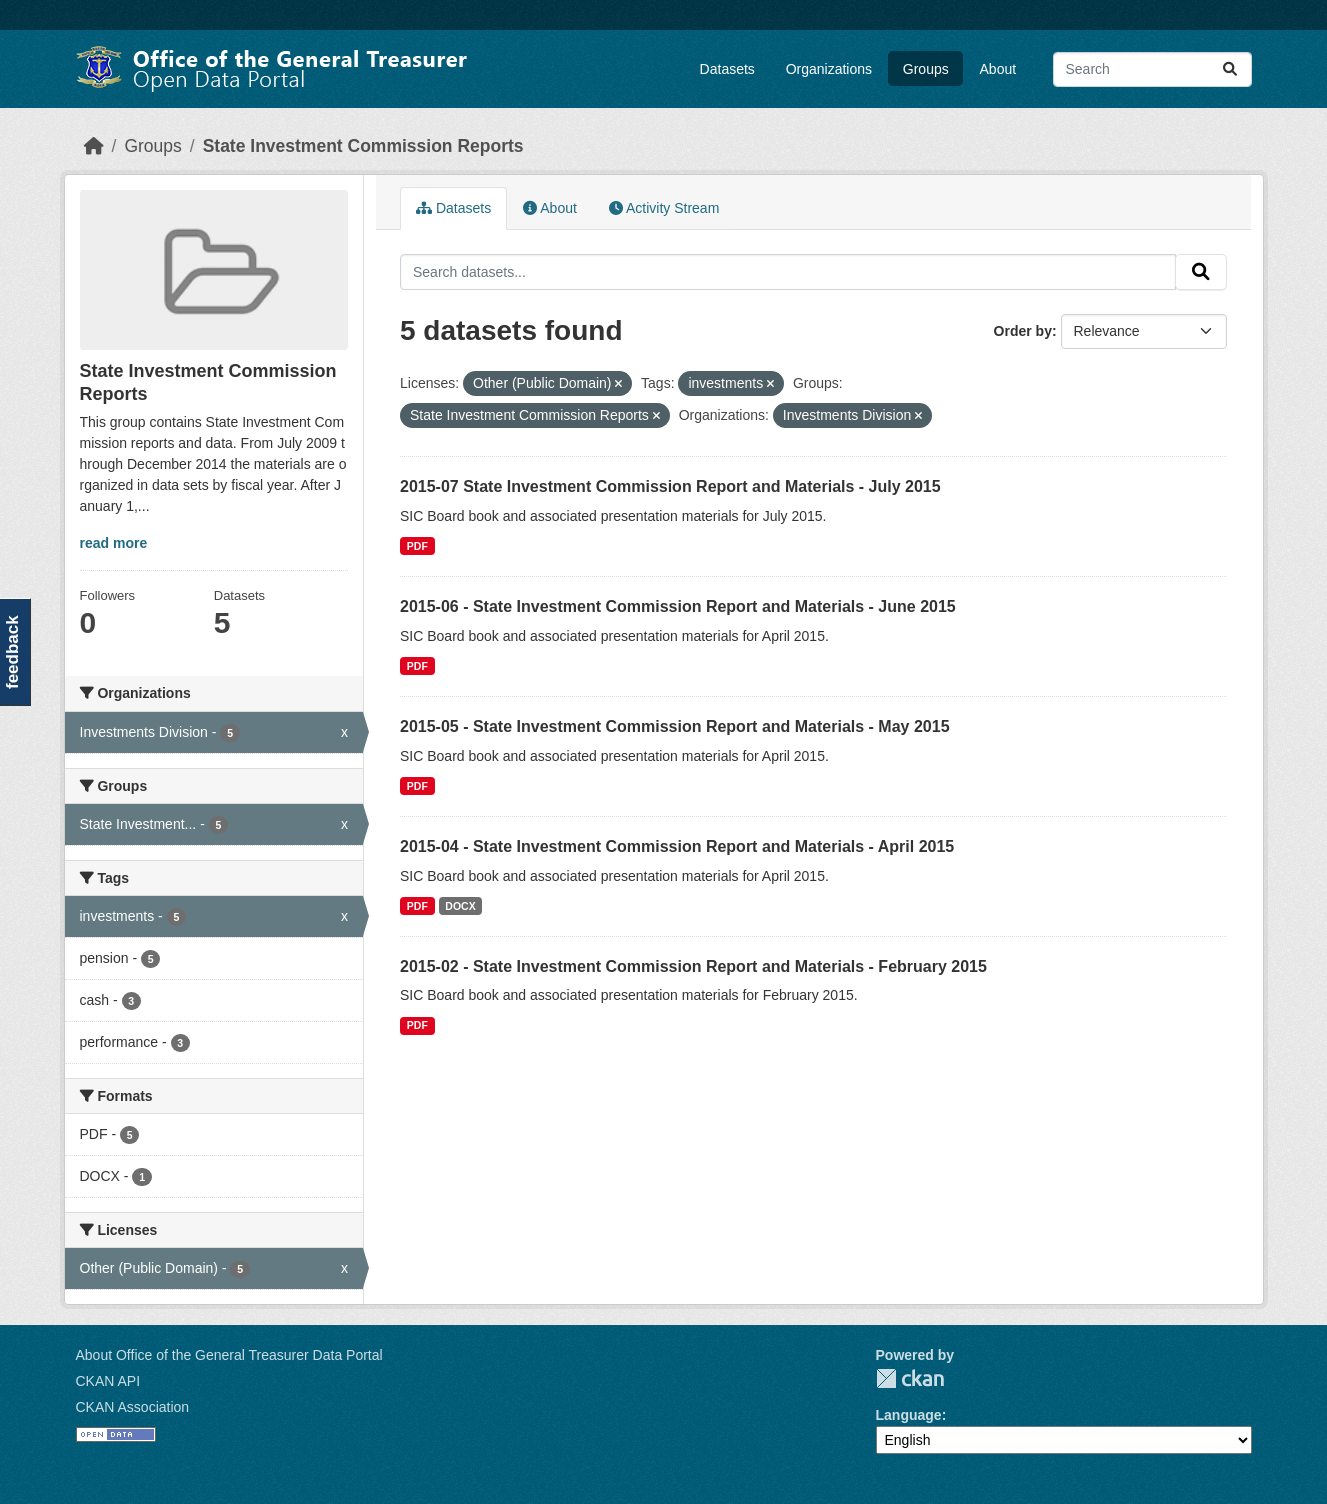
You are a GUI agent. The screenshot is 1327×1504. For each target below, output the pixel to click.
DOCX (460, 906)
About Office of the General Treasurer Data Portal (229, 1355)
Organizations (829, 69)
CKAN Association (133, 1407)
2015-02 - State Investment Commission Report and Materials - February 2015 (693, 966)
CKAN (910, 1378)
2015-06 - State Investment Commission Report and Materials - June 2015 (678, 606)
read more (114, 543)
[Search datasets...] (1152, 69)
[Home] (94, 146)
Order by (1023, 331)
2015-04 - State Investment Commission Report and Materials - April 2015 (677, 846)
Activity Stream (664, 208)
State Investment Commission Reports (363, 146)
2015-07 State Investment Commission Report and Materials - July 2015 (670, 486)
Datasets (727, 69)
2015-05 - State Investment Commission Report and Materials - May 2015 (675, 726)
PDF (417, 546)
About (998, 69)
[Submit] (1230, 69)
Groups (926, 69)
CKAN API (108, 1381)
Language (909, 1415)
